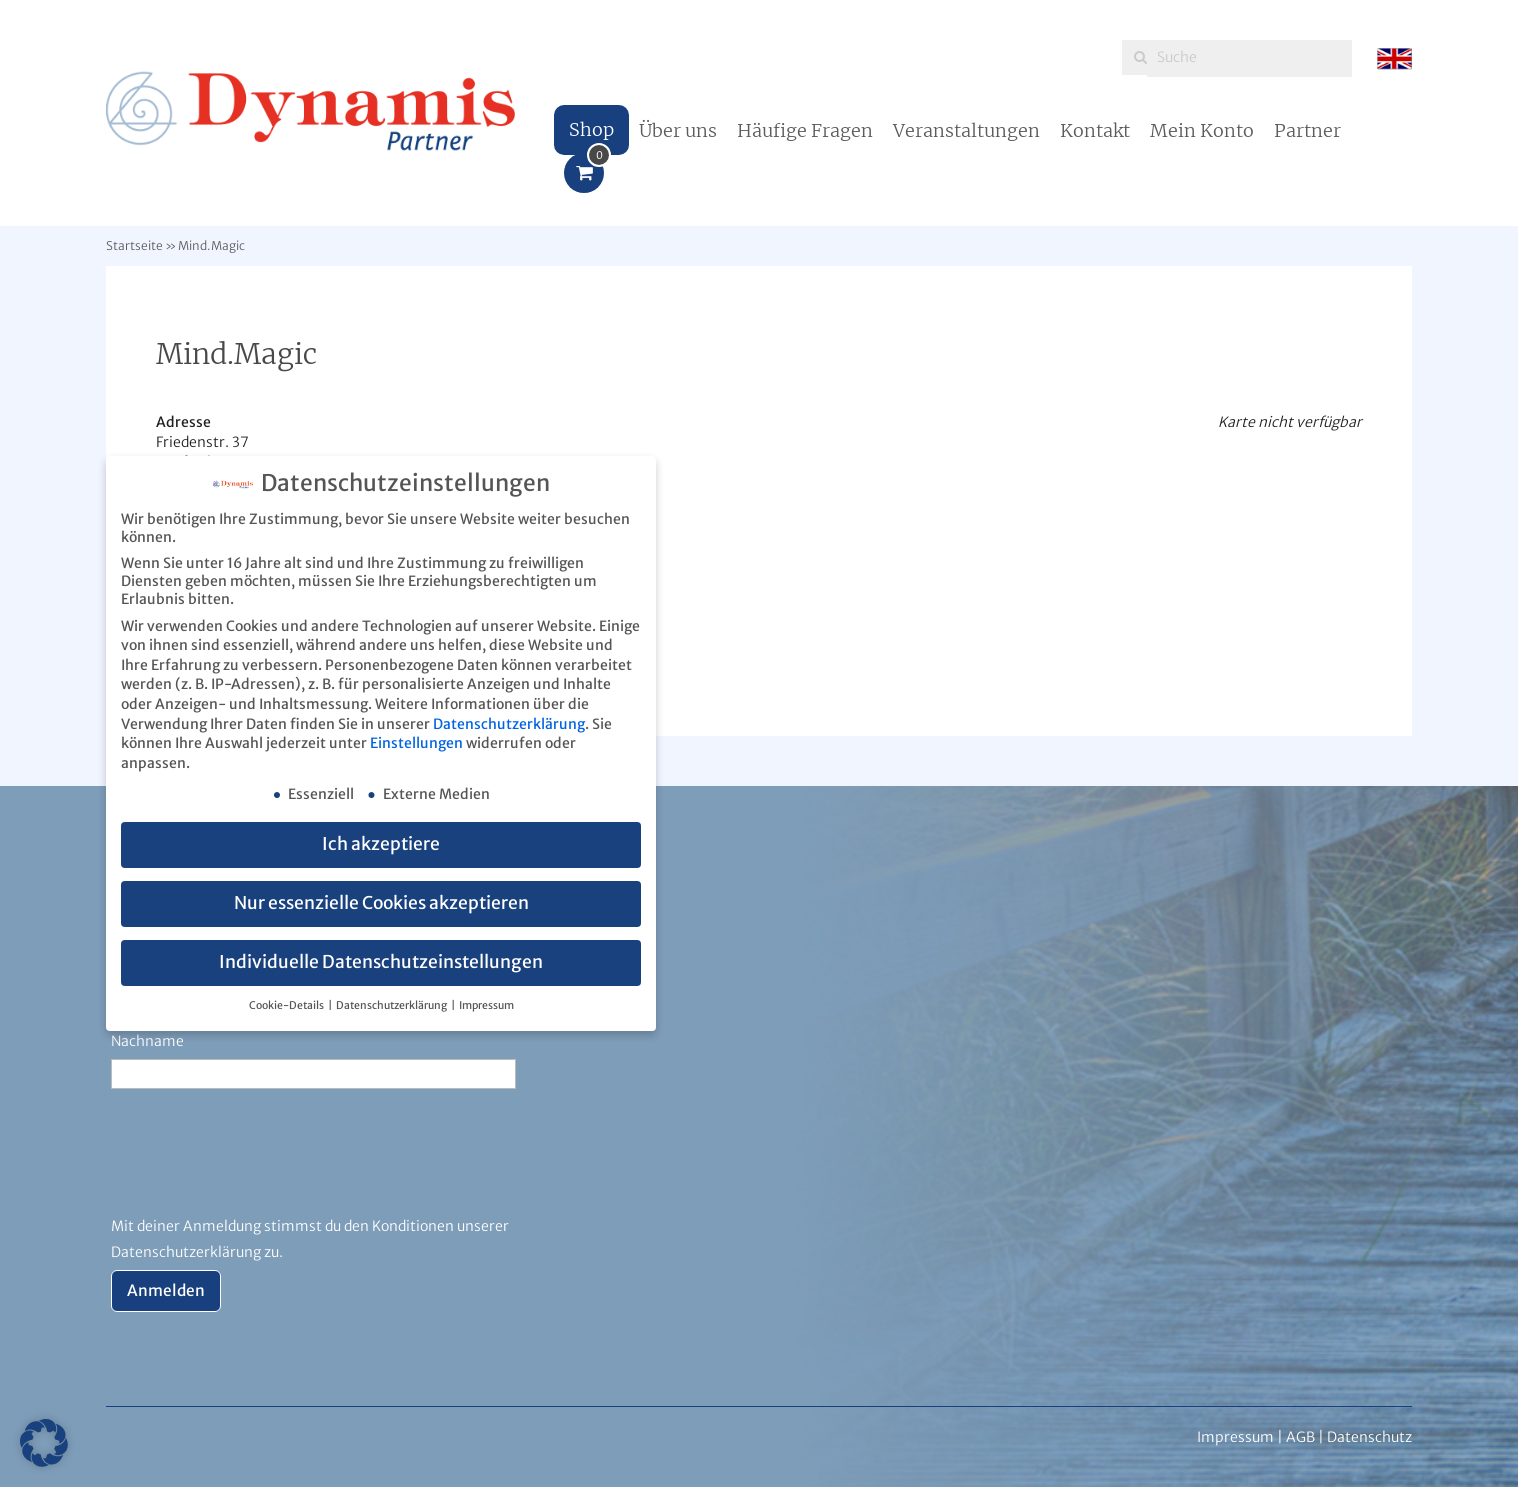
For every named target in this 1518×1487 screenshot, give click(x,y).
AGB (1300, 1437)
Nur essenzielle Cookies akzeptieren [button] (381, 903)
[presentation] (263, 1164)
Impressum (486, 1005)
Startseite (134, 245)
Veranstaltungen (966, 130)
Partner (1307, 130)
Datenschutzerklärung (509, 724)
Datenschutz (1369, 1437)
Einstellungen (416, 743)
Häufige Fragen (805, 130)
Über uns (678, 130)
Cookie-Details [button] (287, 1005)
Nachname (147, 1041)
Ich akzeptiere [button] (381, 844)
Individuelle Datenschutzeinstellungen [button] (381, 962)
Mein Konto (1202, 130)
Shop (591, 129)
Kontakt (1095, 130)
